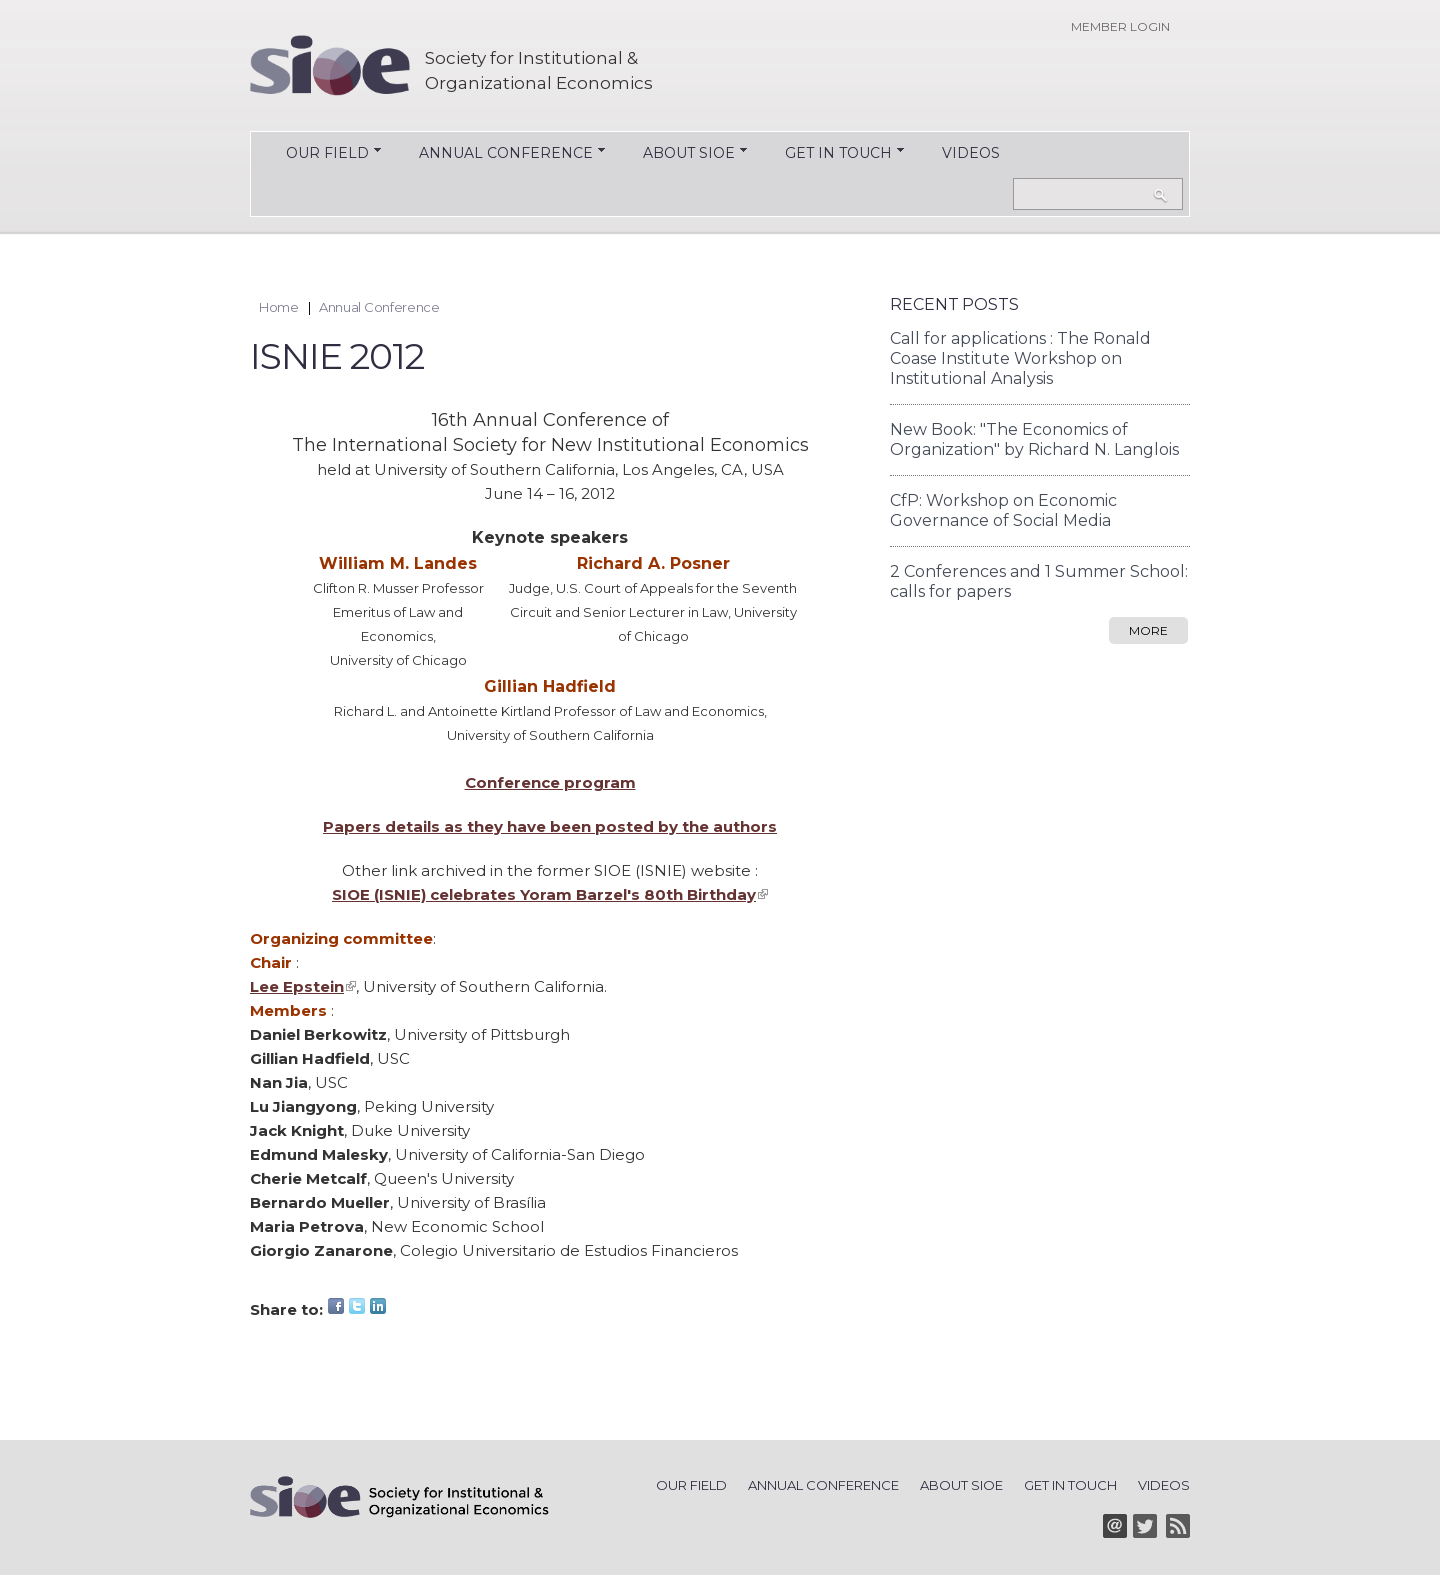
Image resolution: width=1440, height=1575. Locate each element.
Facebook (336, 1306)
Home (279, 307)
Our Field (317, 155)
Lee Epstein (303, 986)
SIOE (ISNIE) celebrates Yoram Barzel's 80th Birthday (550, 894)
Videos (971, 153)
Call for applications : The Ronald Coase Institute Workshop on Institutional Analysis (1020, 358)
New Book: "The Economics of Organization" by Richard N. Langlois (1034, 439)
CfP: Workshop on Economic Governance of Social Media (1003, 510)
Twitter (357, 1306)
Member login (1120, 26)
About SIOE (679, 155)
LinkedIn (378, 1306)
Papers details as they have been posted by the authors (550, 826)
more (1148, 630)
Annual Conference (496, 155)
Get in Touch (828, 155)
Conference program (550, 782)
